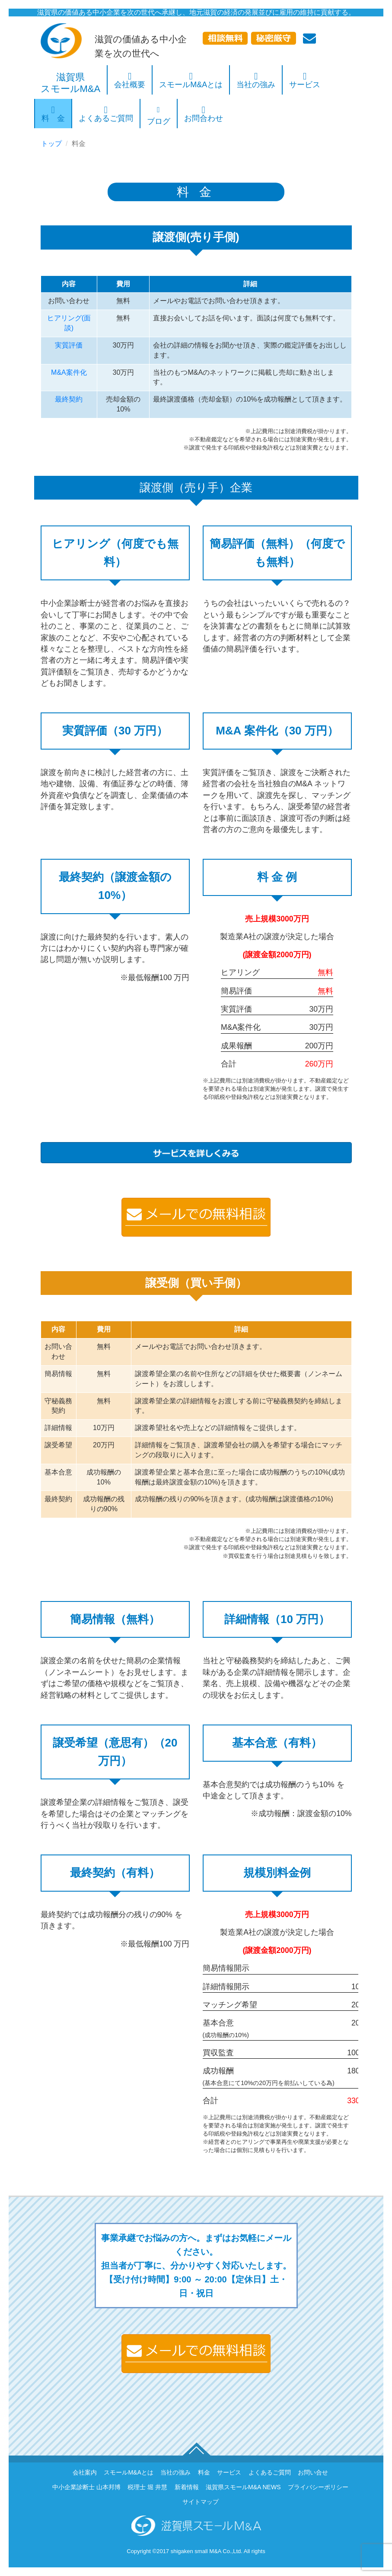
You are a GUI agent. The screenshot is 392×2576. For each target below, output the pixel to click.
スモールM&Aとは (191, 82)
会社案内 (85, 2471)
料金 (204, 2471)
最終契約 (69, 399)
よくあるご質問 (106, 116)
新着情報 (187, 2487)
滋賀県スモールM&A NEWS (243, 2487)
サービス (304, 82)
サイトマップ (200, 2501)
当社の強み (255, 82)
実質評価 (69, 345)
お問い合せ (313, 2471)
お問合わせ (203, 116)
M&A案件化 (69, 372)
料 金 (53, 116)
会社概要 (129, 82)
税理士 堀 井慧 (147, 2487)
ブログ (158, 116)
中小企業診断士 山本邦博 (86, 2487)
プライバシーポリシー (318, 2487)
